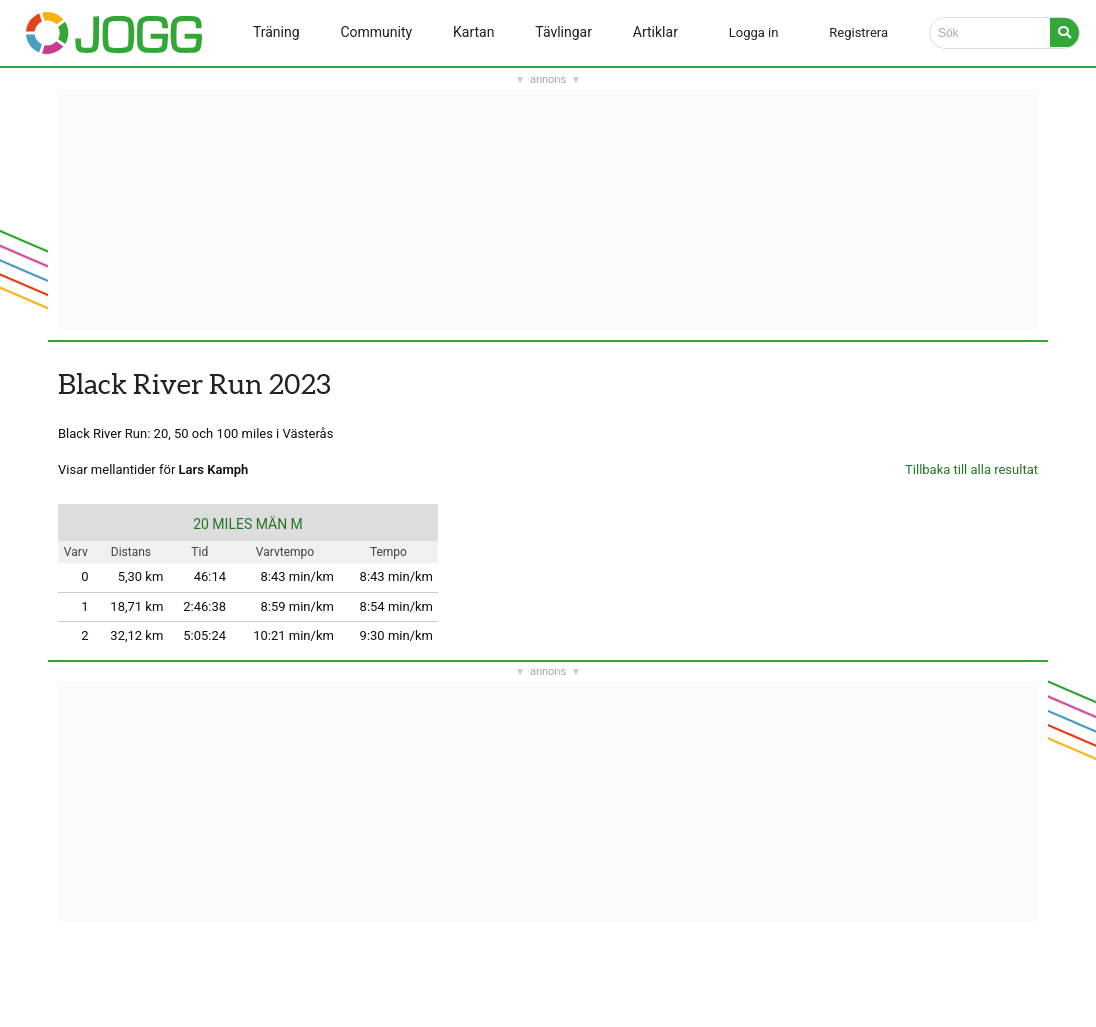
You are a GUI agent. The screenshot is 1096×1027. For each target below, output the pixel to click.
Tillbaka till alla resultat (971, 469)
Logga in (754, 32)
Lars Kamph (214, 469)
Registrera (858, 32)
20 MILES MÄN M (248, 524)
